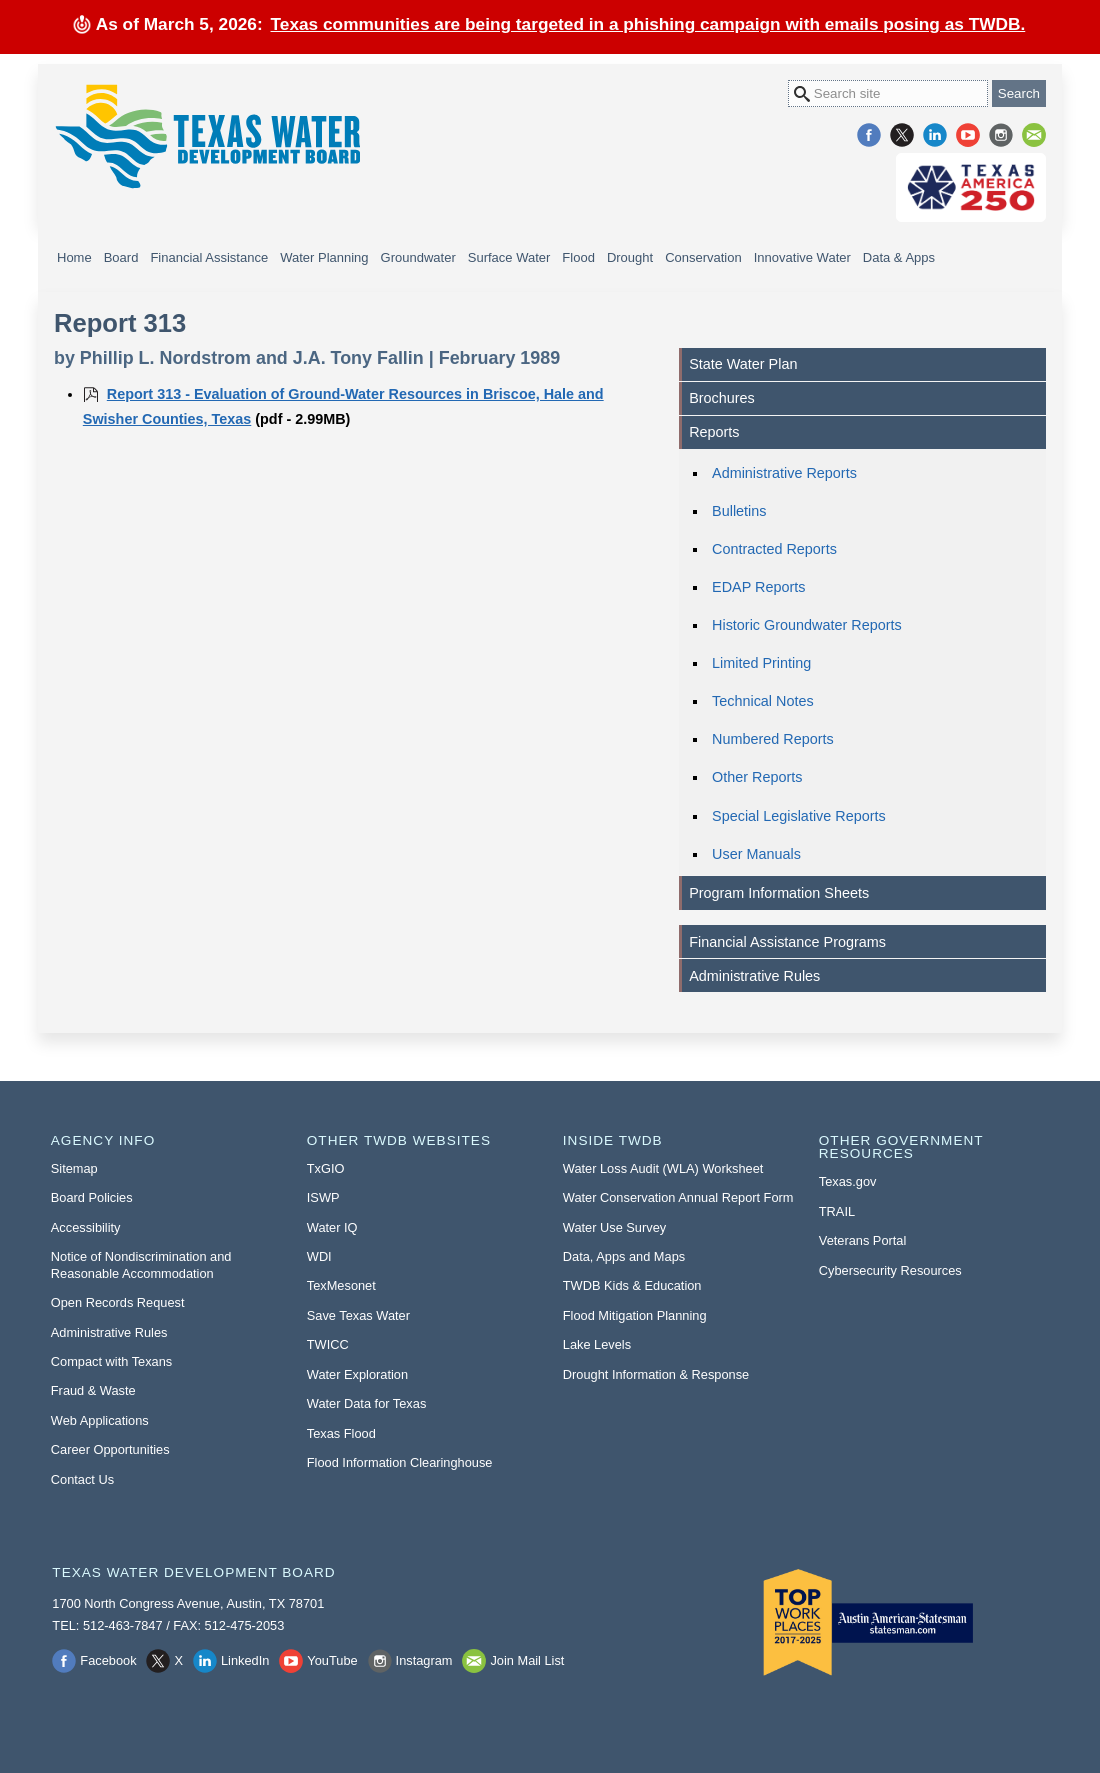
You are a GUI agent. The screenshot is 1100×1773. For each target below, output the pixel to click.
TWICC (328, 1344)
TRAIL (837, 1211)
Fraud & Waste (93, 1390)
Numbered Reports (773, 739)
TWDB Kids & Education (632, 1285)
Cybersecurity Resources (890, 1270)
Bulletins (739, 511)
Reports (714, 432)
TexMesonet (341, 1285)
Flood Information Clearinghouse (400, 1462)
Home (74, 257)
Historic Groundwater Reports (807, 625)
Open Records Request (118, 1302)
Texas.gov (848, 1181)
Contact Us (82, 1479)
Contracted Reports (774, 549)
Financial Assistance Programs (787, 942)
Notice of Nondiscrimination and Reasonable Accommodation (141, 1265)
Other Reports (757, 777)
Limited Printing (761, 663)
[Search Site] (888, 93)
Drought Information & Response (656, 1374)
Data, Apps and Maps (624, 1256)
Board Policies (92, 1197)
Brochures (722, 398)
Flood (578, 257)
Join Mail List (1034, 135)
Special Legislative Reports (799, 816)
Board (121, 257)
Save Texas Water (358, 1315)
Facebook (869, 135)
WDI (319, 1256)
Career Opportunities (110, 1449)
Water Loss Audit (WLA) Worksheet (663, 1168)
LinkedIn (935, 135)
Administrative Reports (784, 473)
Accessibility (86, 1227)
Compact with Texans (111, 1361)
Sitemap (74, 1168)
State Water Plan (743, 364)
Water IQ (332, 1227)
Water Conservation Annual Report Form (678, 1197)
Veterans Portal (863, 1240)
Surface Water (509, 257)
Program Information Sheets (779, 893)
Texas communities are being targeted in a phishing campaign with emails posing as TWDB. (648, 24)
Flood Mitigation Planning (635, 1315)
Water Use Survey (614, 1227)
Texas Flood (341, 1433)
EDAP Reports (758, 587)
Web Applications (100, 1420)
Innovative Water (802, 257)
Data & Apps (899, 257)
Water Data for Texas (366, 1403)
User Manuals (756, 854)
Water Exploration (357, 1374)
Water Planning (324, 257)
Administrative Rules (754, 976)
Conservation (703, 257)
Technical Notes (763, 701)
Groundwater (418, 257)
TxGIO (326, 1168)
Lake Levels (597, 1344)
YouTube (968, 135)
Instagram (1001, 135)
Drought (630, 257)
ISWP (323, 1197)
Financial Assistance (209, 257)
